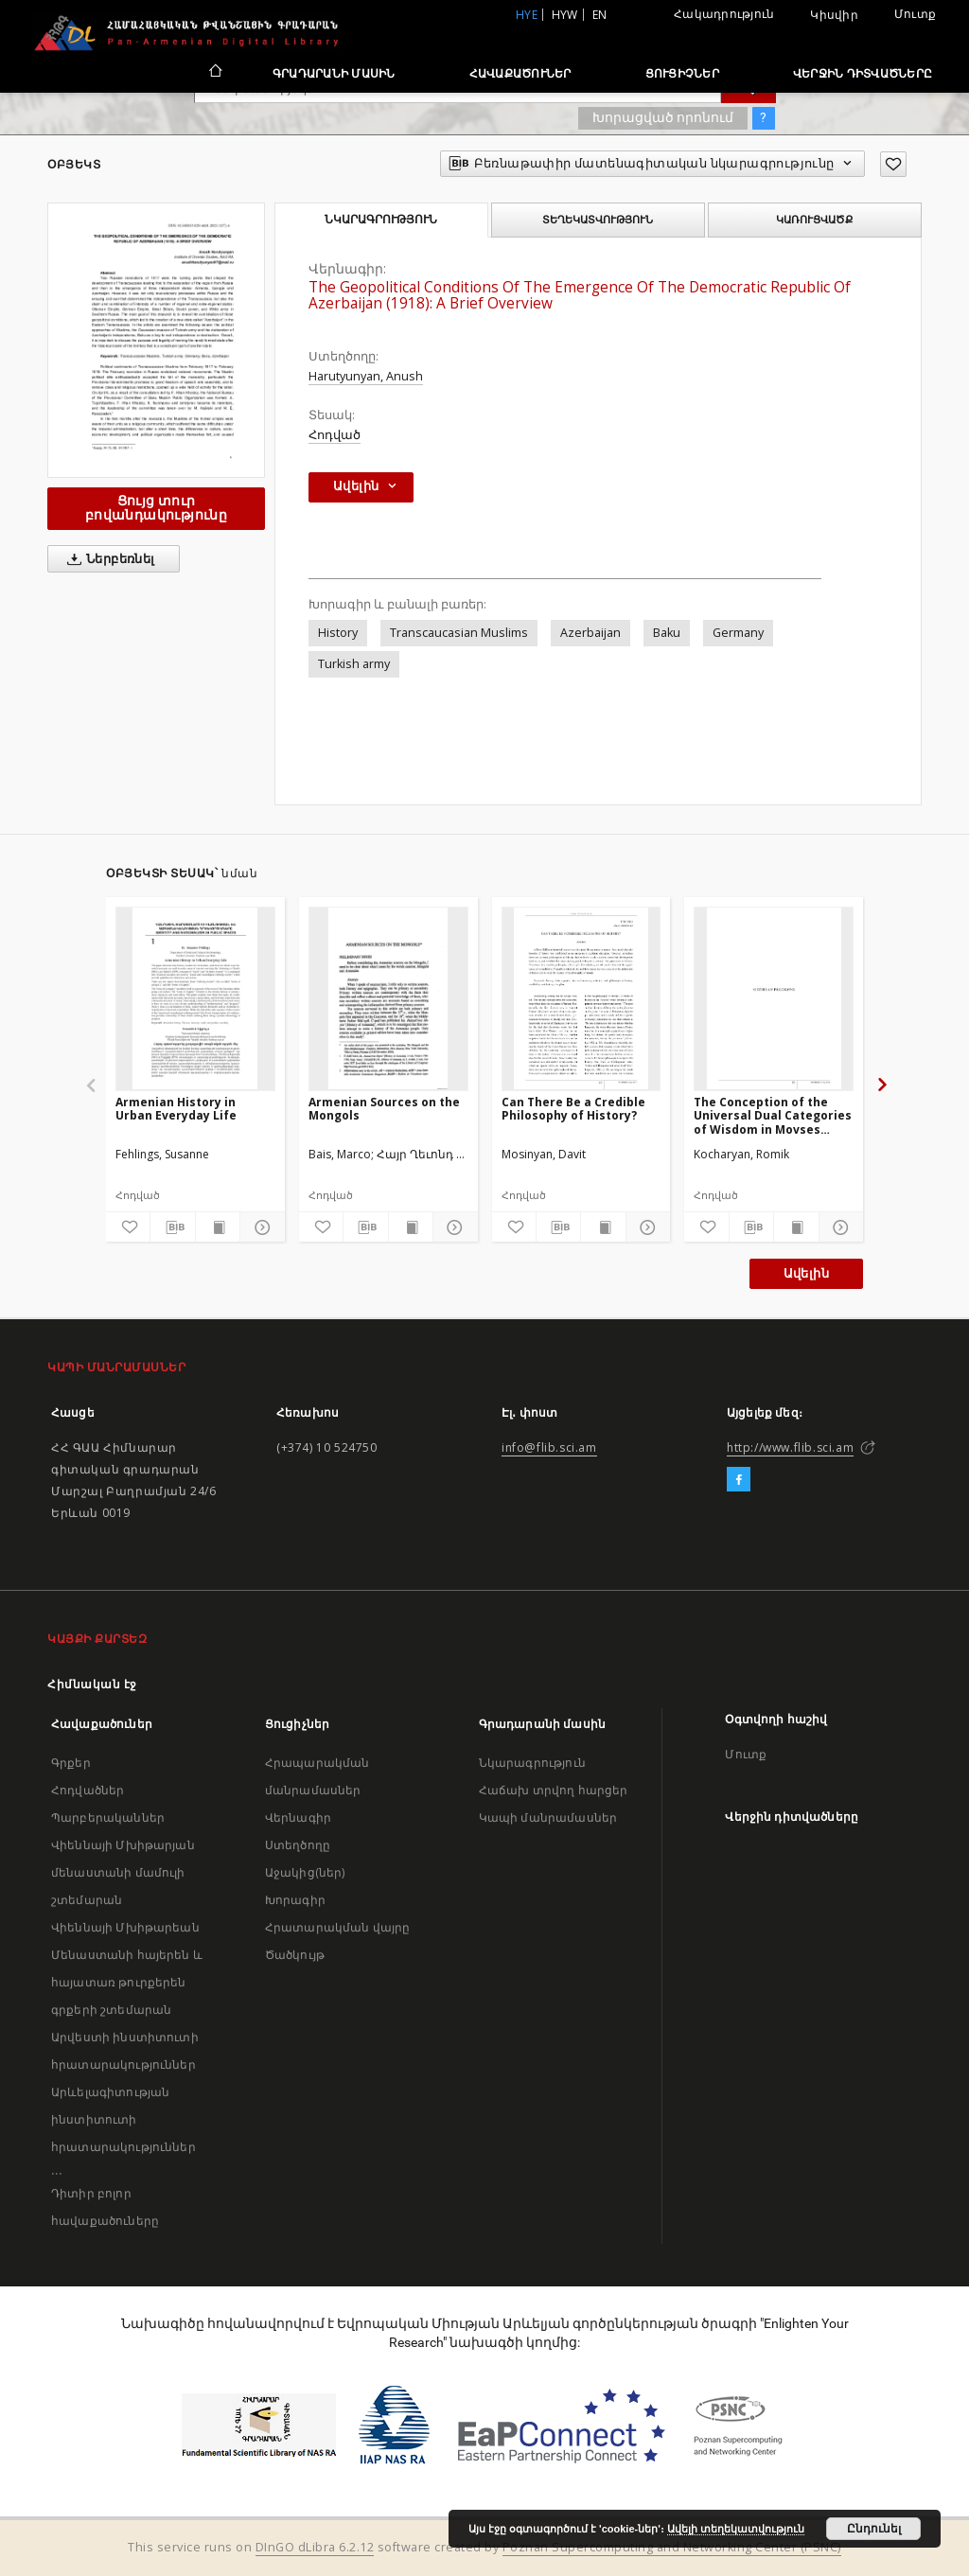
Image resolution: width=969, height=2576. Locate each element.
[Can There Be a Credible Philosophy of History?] (581, 998)
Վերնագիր (298, 1817)
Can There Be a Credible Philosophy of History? (573, 1108)
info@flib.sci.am (549, 1447)
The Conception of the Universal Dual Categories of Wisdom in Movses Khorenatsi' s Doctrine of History (773, 1115)
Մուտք (915, 14)
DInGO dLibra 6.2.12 (315, 2547)
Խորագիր (295, 1900)
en (600, 15)
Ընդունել (874, 2528)
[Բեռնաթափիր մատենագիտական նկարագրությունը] (172, 1227)
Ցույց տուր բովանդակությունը (156, 507)
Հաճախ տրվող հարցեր (553, 1790)
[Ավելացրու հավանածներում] (893, 164)
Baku (666, 633)
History (338, 633)
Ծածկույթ (295, 1955)
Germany (738, 633)
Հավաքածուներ (520, 73)
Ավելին (806, 1273)
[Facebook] (738, 1480)
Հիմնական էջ (92, 1684)
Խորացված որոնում (662, 117)
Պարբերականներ (108, 1817)
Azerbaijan (590, 633)
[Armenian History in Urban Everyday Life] (195, 998)
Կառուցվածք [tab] (814, 219)
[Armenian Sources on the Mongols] (388, 998)
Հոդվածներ (87, 1790)
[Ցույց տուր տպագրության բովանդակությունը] (217, 1227)
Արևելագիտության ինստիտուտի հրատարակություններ (123, 2119)
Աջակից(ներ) (305, 1872)
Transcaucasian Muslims (459, 633)
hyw (565, 15)
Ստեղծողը (297, 1845)
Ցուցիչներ (682, 73)
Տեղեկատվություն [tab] (597, 219)
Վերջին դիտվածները (862, 73)
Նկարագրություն (532, 1763)
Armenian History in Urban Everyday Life (176, 1108)
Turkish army (354, 664)
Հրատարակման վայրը (338, 1927)
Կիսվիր (834, 15)
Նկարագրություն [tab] (381, 219)
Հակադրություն (724, 14)
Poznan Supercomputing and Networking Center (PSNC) (671, 2547)
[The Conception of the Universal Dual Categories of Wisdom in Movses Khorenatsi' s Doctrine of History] (774, 998)
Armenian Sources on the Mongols (384, 1108)
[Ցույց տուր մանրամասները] (259, 1227)
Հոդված (334, 435)
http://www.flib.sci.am (790, 1447)
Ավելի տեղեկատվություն (735, 2528)
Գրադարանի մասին (334, 73)
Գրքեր (71, 1763)
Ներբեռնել (107, 559)
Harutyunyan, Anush (365, 376)
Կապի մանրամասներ (548, 1817)
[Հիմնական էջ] (214, 73)
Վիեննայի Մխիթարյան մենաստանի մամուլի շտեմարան (123, 1872)
